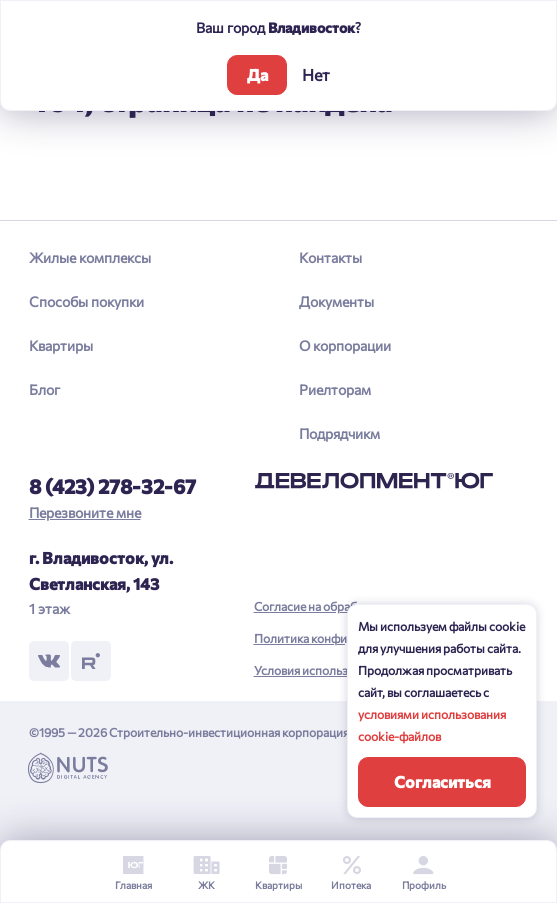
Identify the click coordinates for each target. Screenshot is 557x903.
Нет (316, 74)
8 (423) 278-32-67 (112, 486)
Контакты (330, 257)
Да (257, 74)
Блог (44, 389)
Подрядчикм (339, 433)
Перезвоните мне (85, 512)
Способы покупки (86, 301)
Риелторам (335, 389)
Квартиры (61, 345)
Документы (336, 301)
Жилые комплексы (90, 257)
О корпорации (345, 345)
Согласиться (442, 781)
